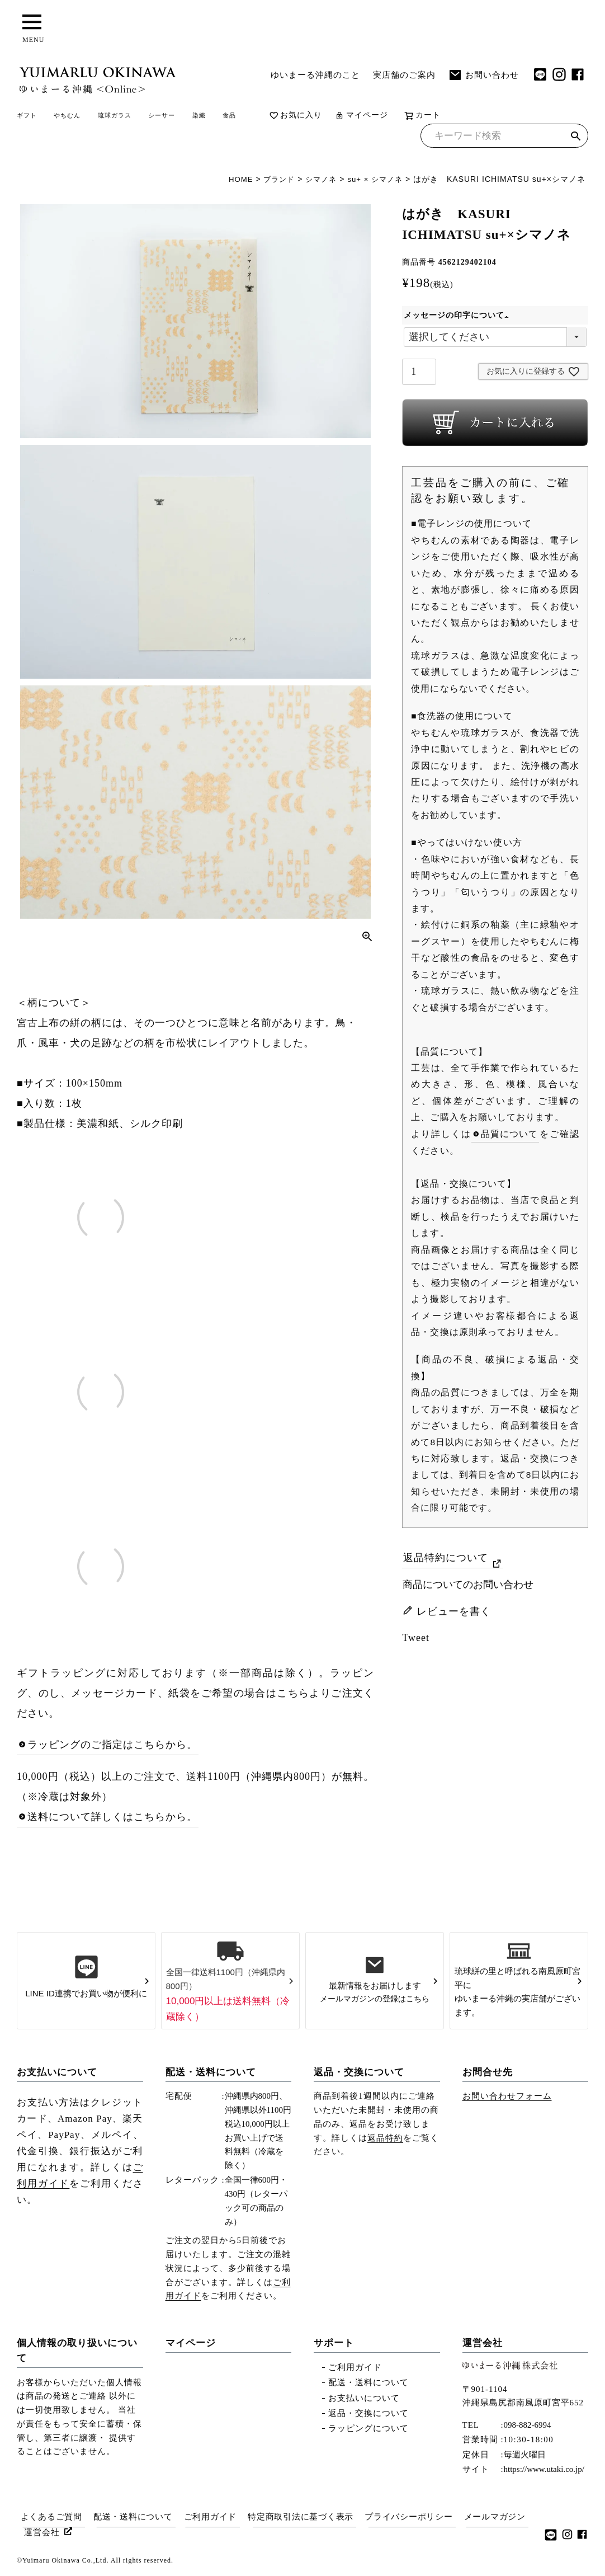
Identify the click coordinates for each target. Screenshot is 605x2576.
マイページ (451, 117)
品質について (509, 1136)
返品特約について (445, 1560)
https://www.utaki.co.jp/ (544, 2471)
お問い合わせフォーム (507, 2098)
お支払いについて (57, 2075)
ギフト (33, 117)
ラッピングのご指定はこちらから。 (112, 1747)
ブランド (272, 181)
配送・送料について (211, 2075)
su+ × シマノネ (373, 181)
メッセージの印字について (458, 318)
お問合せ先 (487, 2075)
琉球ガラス (157, 117)
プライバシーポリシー (419, 2518)
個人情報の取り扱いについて (77, 2353)
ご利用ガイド (355, 2370)
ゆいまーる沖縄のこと (315, 74)
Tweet (415, 1640)
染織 (275, 117)
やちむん (89, 117)
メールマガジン (56, 2532)
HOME (232, 181)
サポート (334, 2345)
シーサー (224, 117)
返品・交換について (359, 2075)
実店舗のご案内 (404, 74)
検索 (575, 140)
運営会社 (482, 2345)
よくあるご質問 (50, 2518)
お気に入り (385, 117)
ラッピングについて (368, 2431)
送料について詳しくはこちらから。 (112, 1819)
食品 (314, 117)
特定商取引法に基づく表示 (308, 2518)
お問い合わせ (483, 75)
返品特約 (385, 2140)
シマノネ (316, 181)
